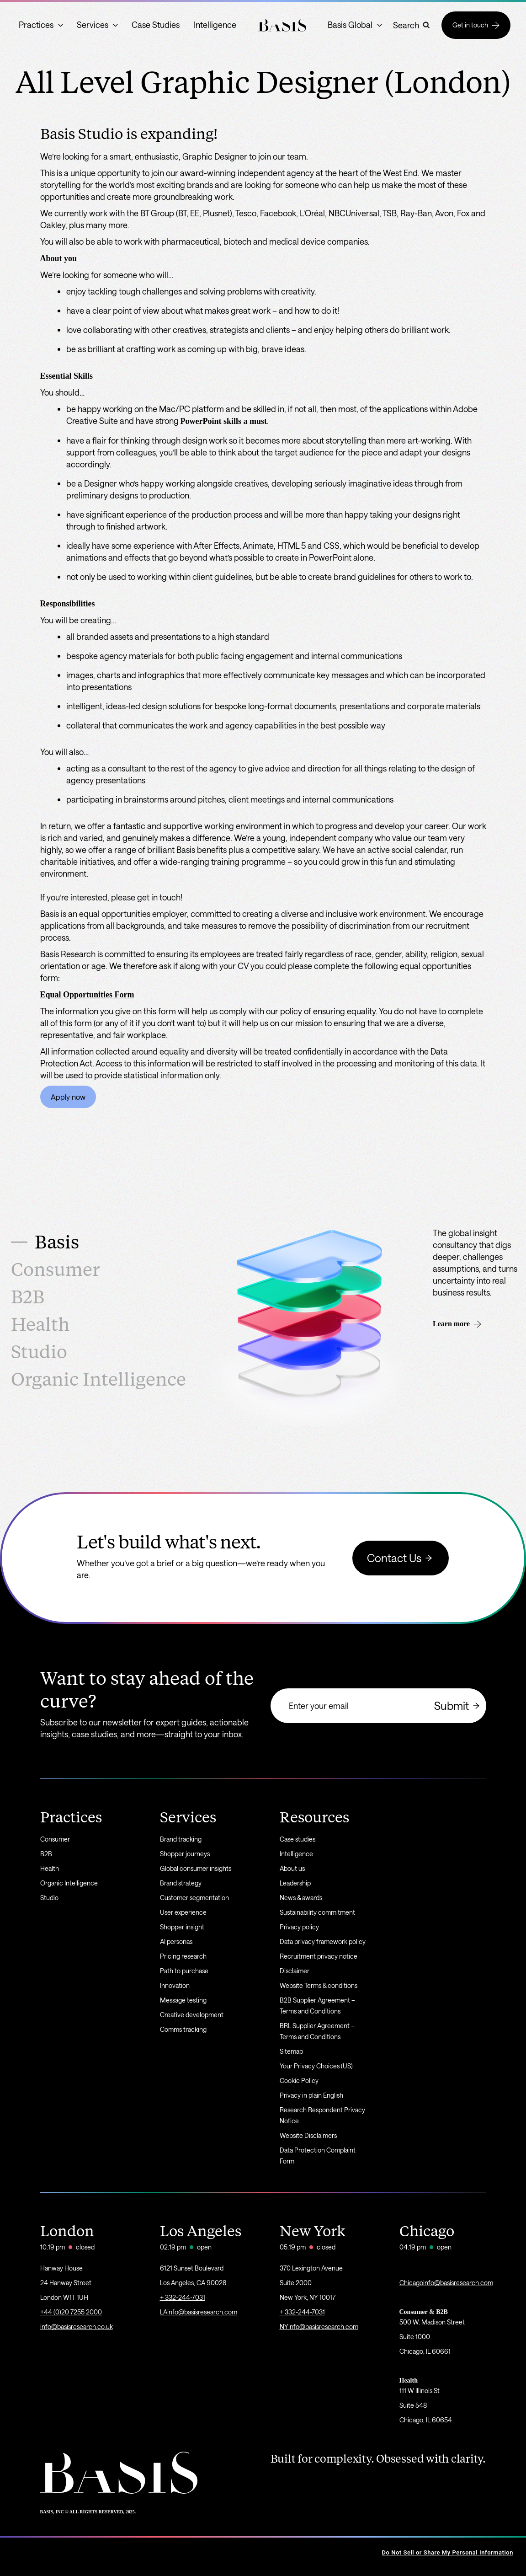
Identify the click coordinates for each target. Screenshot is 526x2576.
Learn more (457, 1324)
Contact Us (400, 1557)
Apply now (68, 1097)
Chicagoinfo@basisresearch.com (446, 2283)
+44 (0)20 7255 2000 (71, 2312)
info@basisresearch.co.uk (76, 2326)
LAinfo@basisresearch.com (198, 2312)
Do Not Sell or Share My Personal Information (447, 2552)
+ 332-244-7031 (182, 2297)
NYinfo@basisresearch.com (319, 2326)
